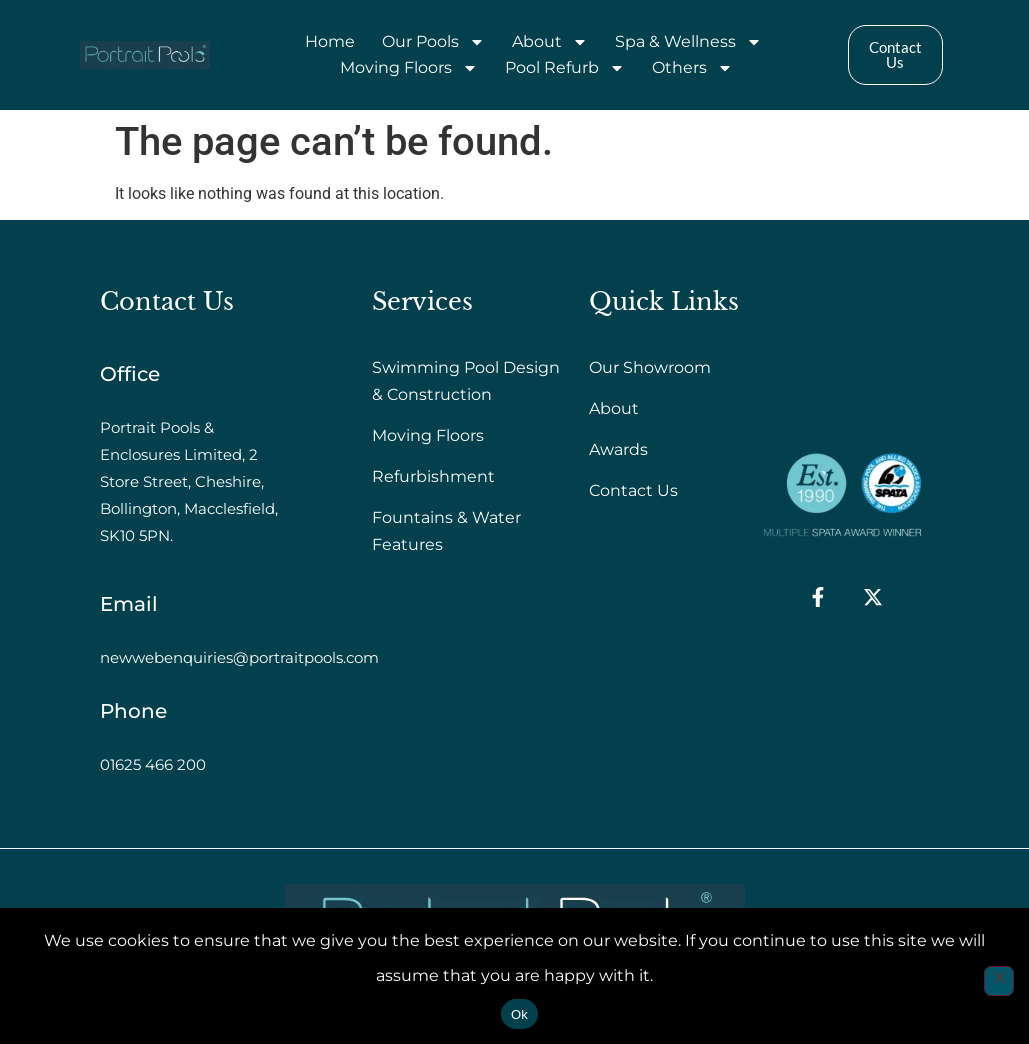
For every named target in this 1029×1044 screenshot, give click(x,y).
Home (330, 41)
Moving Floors (409, 68)
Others (692, 68)
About (550, 42)
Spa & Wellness (688, 42)
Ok (519, 1014)
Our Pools (433, 42)
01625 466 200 (153, 764)
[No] (999, 981)
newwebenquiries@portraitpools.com (239, 657)
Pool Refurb (565, 68)
